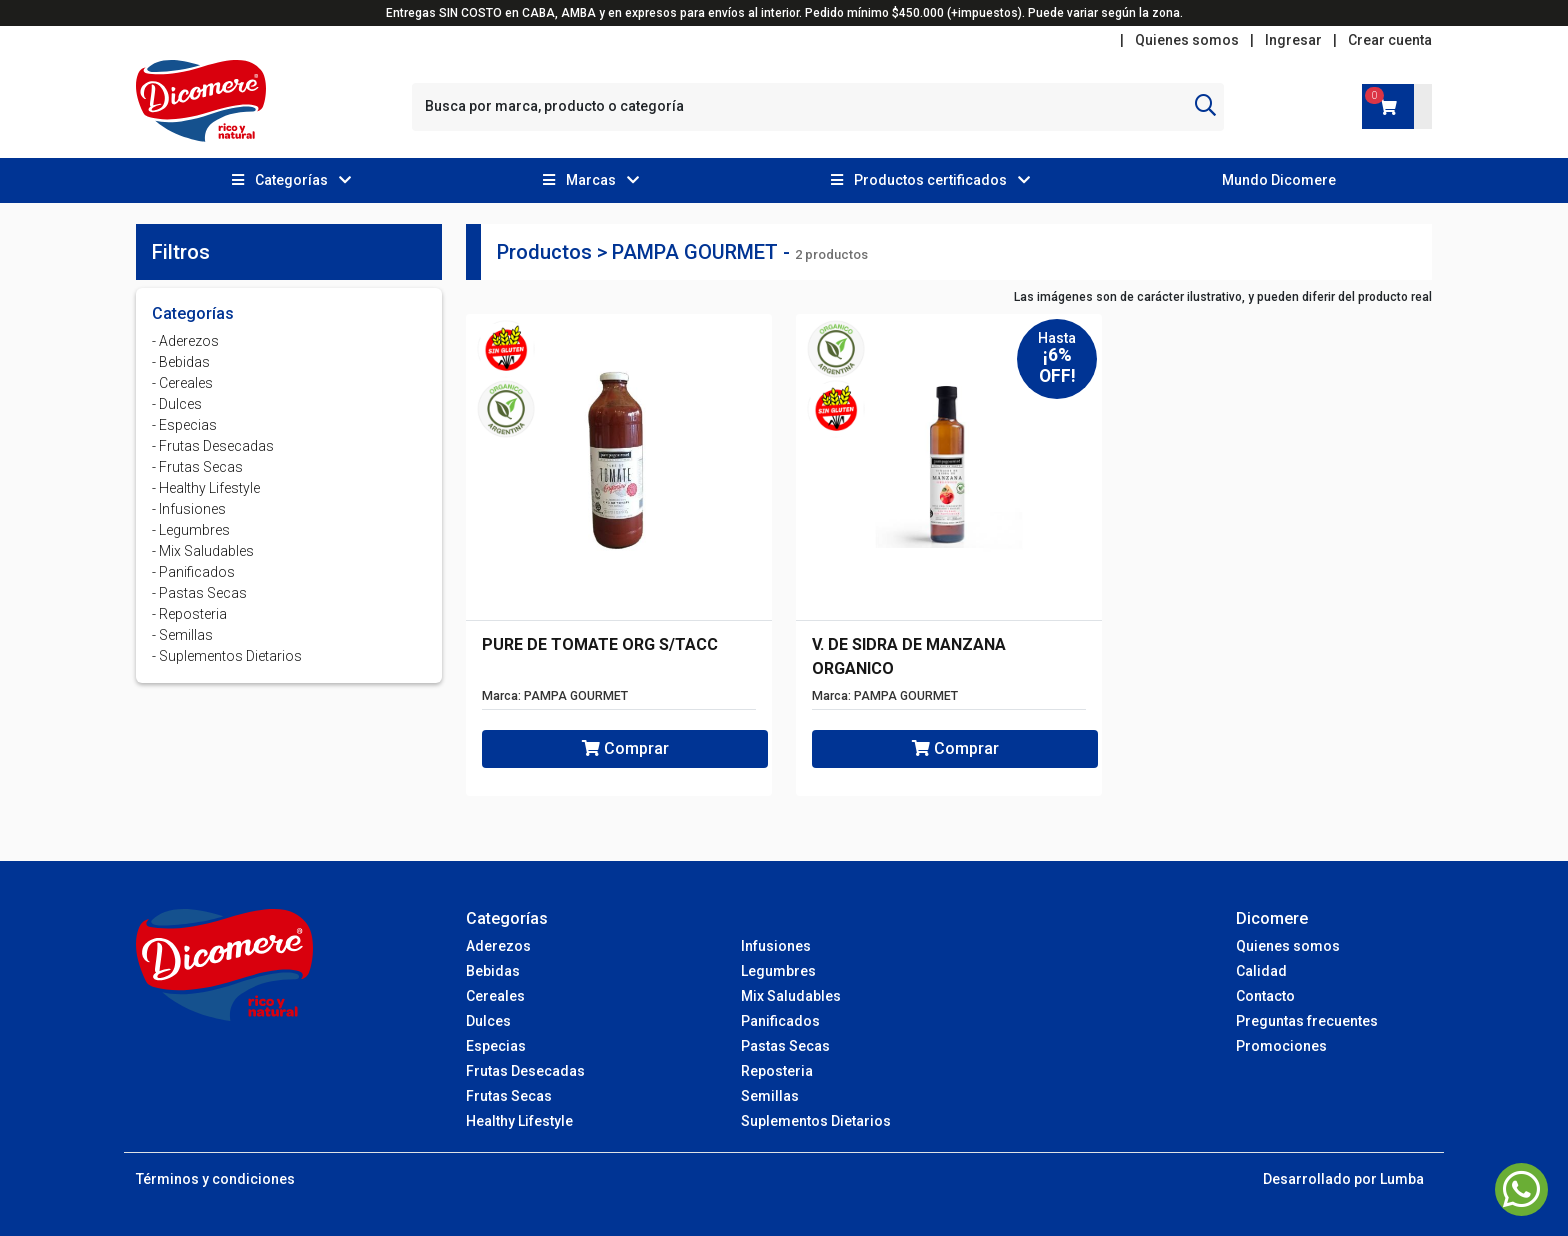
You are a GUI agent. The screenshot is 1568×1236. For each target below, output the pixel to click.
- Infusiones (189, 509)
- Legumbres (191, 530)
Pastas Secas (785, 1046)
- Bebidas (181, 362)
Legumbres (778, 971)
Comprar (625, 748)
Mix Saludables (791, 996)
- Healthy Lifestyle (206, 488)
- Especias (184, 425)
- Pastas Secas (199, 593)
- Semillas (182, 635)
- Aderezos (185, 341)
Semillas (770, 1096)
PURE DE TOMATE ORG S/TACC (600, 644)
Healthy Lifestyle (519, 1121)
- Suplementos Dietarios (227, 656)
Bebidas (493, 971)
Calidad (1261, 971)
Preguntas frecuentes (1307, 1021)
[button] (291, 180)
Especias (496, 1046)
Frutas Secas (509, 1096)
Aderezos (498, 946)
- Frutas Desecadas (213, 446)
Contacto (1265, 996)
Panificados (780, 1021)
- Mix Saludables (203, 551)
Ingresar (1293, 40)
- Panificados (193, 572)
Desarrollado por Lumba (1343, 1179)
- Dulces (177, 404)
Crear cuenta (1390, 40)
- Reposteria (189, 614)
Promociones (1281, 1046)
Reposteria (777, 1071)
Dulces (488, 1021)
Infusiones (776, 946)
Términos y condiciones (215, 1179)
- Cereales (182, 383)
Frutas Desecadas (525, 1071)
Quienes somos (1187, 40)
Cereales (495, 996)
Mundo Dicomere (1279, 180)
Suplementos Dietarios (816, 1121)
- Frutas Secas (197, 467)
